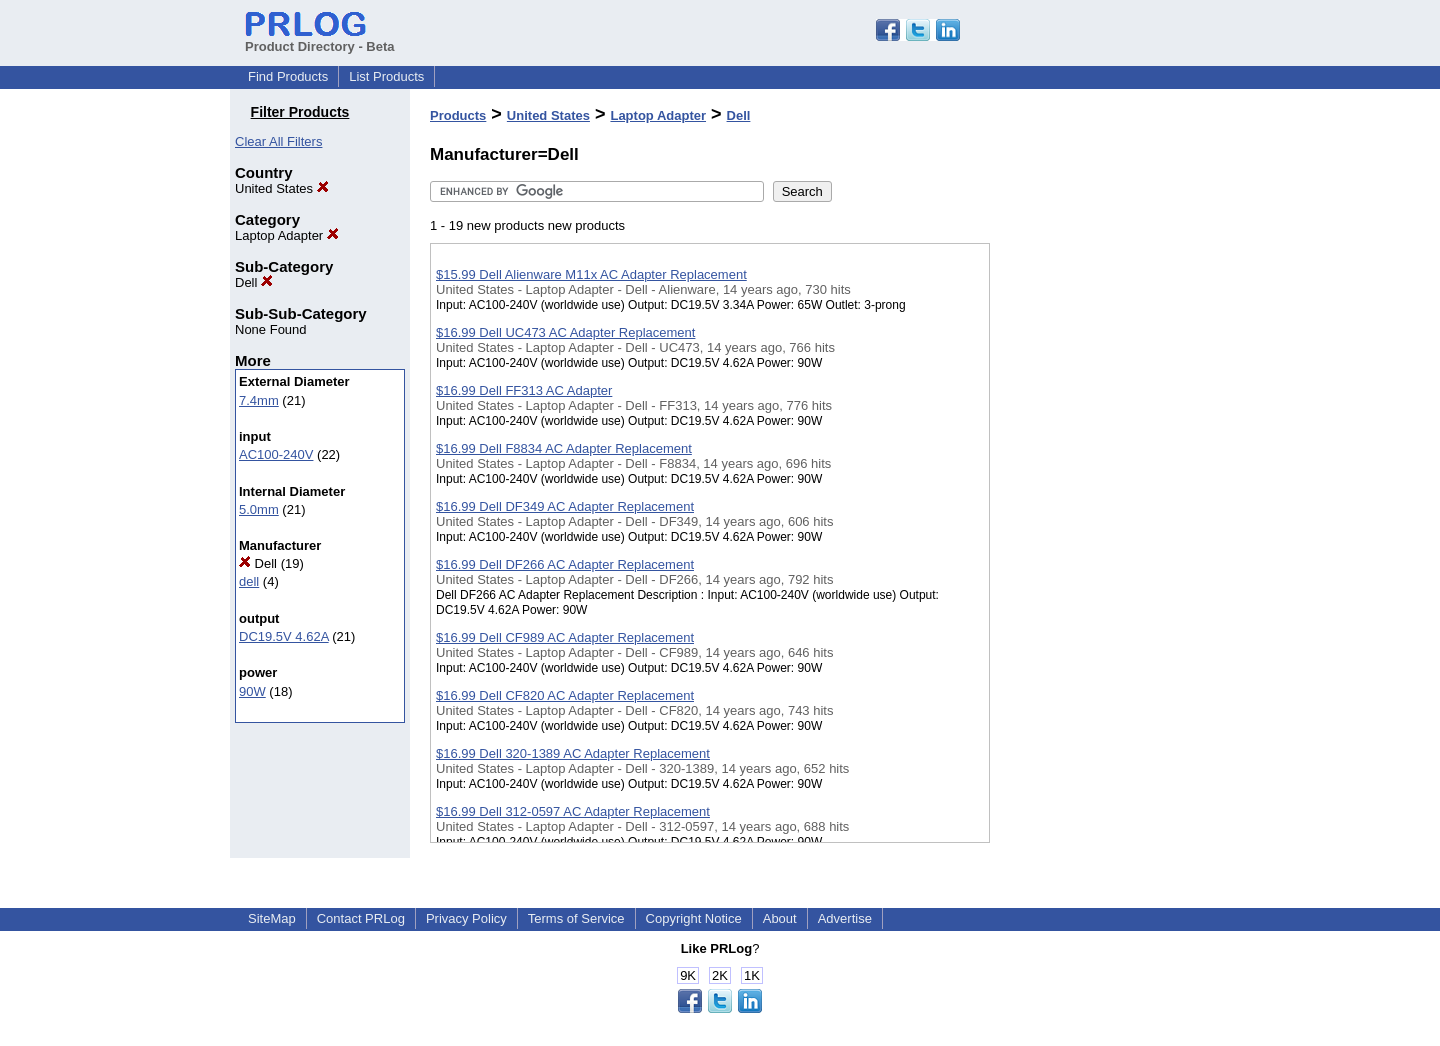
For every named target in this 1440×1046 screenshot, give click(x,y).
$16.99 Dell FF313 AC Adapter (524, 390)
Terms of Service (576, 918)
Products (458, 115)
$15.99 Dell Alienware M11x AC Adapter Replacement (591, 274)
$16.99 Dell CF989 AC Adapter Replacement (565, 637)
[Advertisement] (1090, 519)
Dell (254, 282)
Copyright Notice (694, 918)
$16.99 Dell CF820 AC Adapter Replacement (565, 695)
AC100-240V (276, 454)
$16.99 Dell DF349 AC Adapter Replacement (565, 506)
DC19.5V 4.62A (284, 636)
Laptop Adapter (287, 235)
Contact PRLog (361, 918)
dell (249, 581)
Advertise (845, 918)
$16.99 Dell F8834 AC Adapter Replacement (564, 448)
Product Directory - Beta (320, 39)
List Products (386, 76)
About (780, 918)
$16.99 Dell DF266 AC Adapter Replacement (565, 564)
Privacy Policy (466, 918)
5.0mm (259, 509)
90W (252, 691)
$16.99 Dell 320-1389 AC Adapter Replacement (573, 753)
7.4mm (259, 400)
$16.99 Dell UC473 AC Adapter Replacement (565, 332)
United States (282, 188)
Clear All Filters (278, 141)
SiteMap (272, 918)
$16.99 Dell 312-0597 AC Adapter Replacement (573, 811)
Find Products (288, 76)
